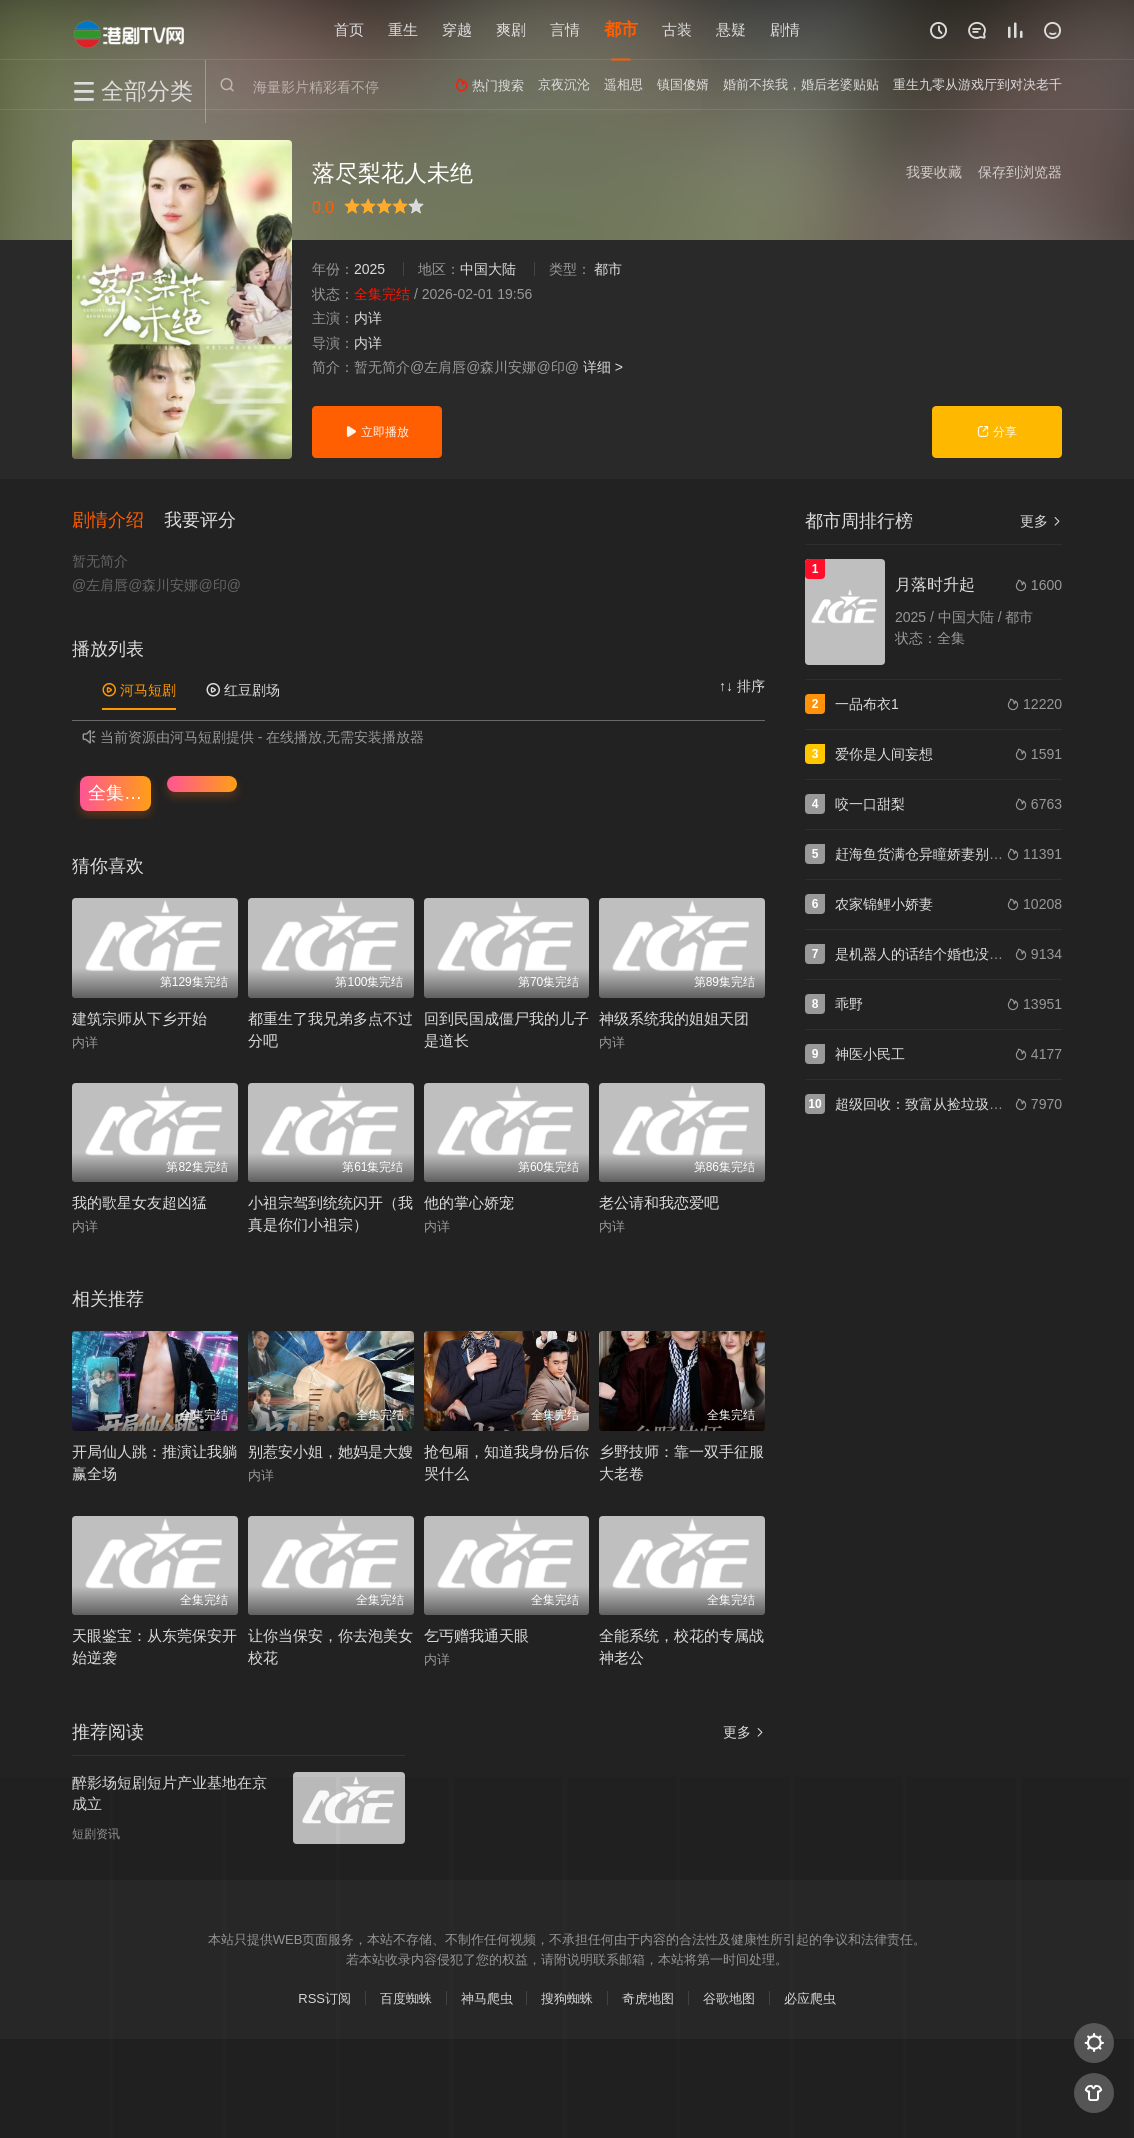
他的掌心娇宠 (469, 1202)
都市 (621, 29)
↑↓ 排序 (742, 686)
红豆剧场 (243, 690)
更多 (744, 1732)
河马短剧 (139, 690)
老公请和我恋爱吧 (659, 1202)
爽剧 (511, 29)
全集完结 (119, 792)
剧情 (785, 29)
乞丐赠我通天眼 (476, 1635)
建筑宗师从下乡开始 (139, 1017)
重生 (403, 29)
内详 (368, 318)
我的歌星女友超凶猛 (139, 1202)
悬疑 (731, 29)
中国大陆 (488, 269)
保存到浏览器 (1020, 172)
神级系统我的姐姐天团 (674, 1017)
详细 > (603, 367)
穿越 (457, 29)
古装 (677, 29)
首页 (349, 29)
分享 (996, 432)
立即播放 (376, 432)
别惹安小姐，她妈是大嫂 (330, 1450)
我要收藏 (934, 172)
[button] (118, 519)
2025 (369, 269)
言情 (565, 29)
